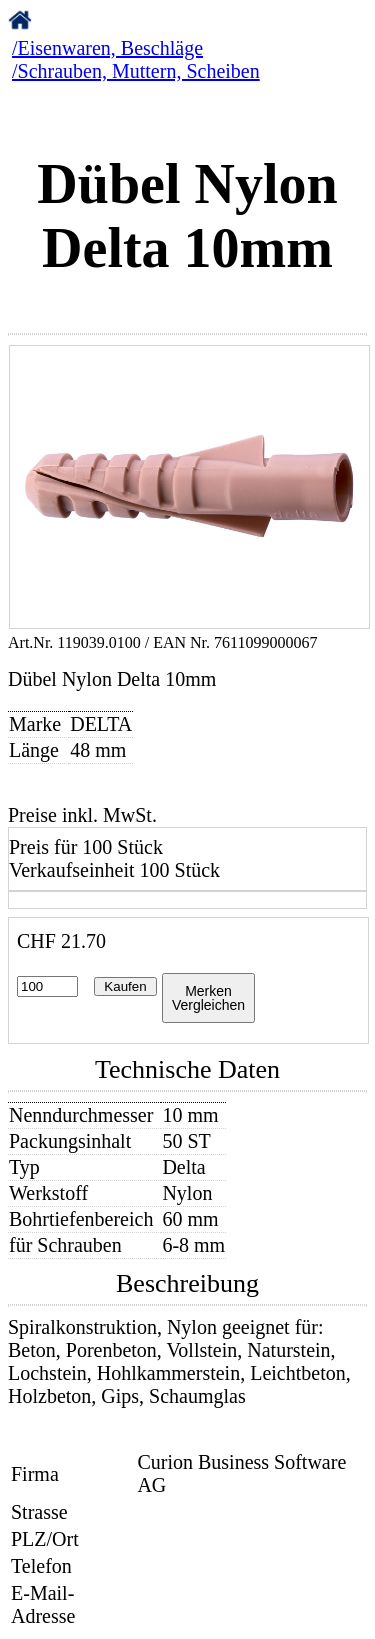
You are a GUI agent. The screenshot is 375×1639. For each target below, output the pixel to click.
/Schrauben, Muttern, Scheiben (136, 71)
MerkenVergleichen (208, 998)
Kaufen (125, 986)
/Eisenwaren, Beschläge (107, 48)
